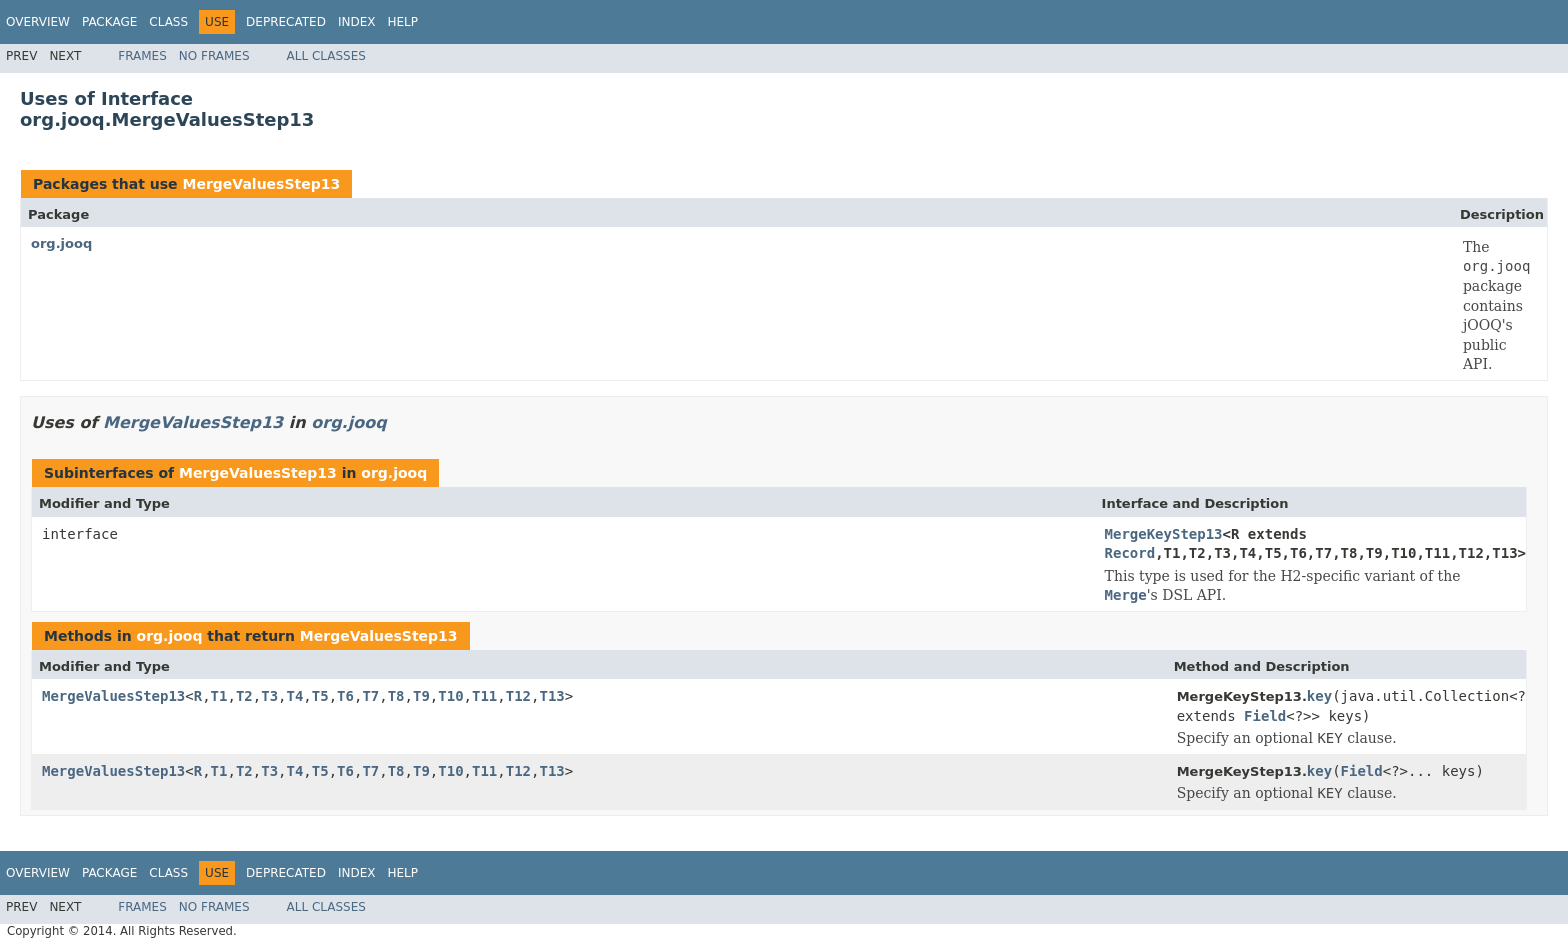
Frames (142, 56)
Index (357, 22)
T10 (450, 696)
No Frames (214, 56)
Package (109, 22)
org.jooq (61, 243)
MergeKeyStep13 (1164, 534)
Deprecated (286, 22)
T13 (551, 696)
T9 (421, 696)
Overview (38, 22)
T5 (320, 696)
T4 (295, 696)
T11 (484, 696)
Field (1265, 716)
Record (1130, 553)
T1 (219, 696)
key (1319, 696)
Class (168, 22)
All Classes (326, 56)
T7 (370, 696)
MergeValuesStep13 (261, 184)
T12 (518, 696)
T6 (345, 696)
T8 (396, 696)
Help (402, 22)
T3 (269, 696)
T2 (244, 696)
